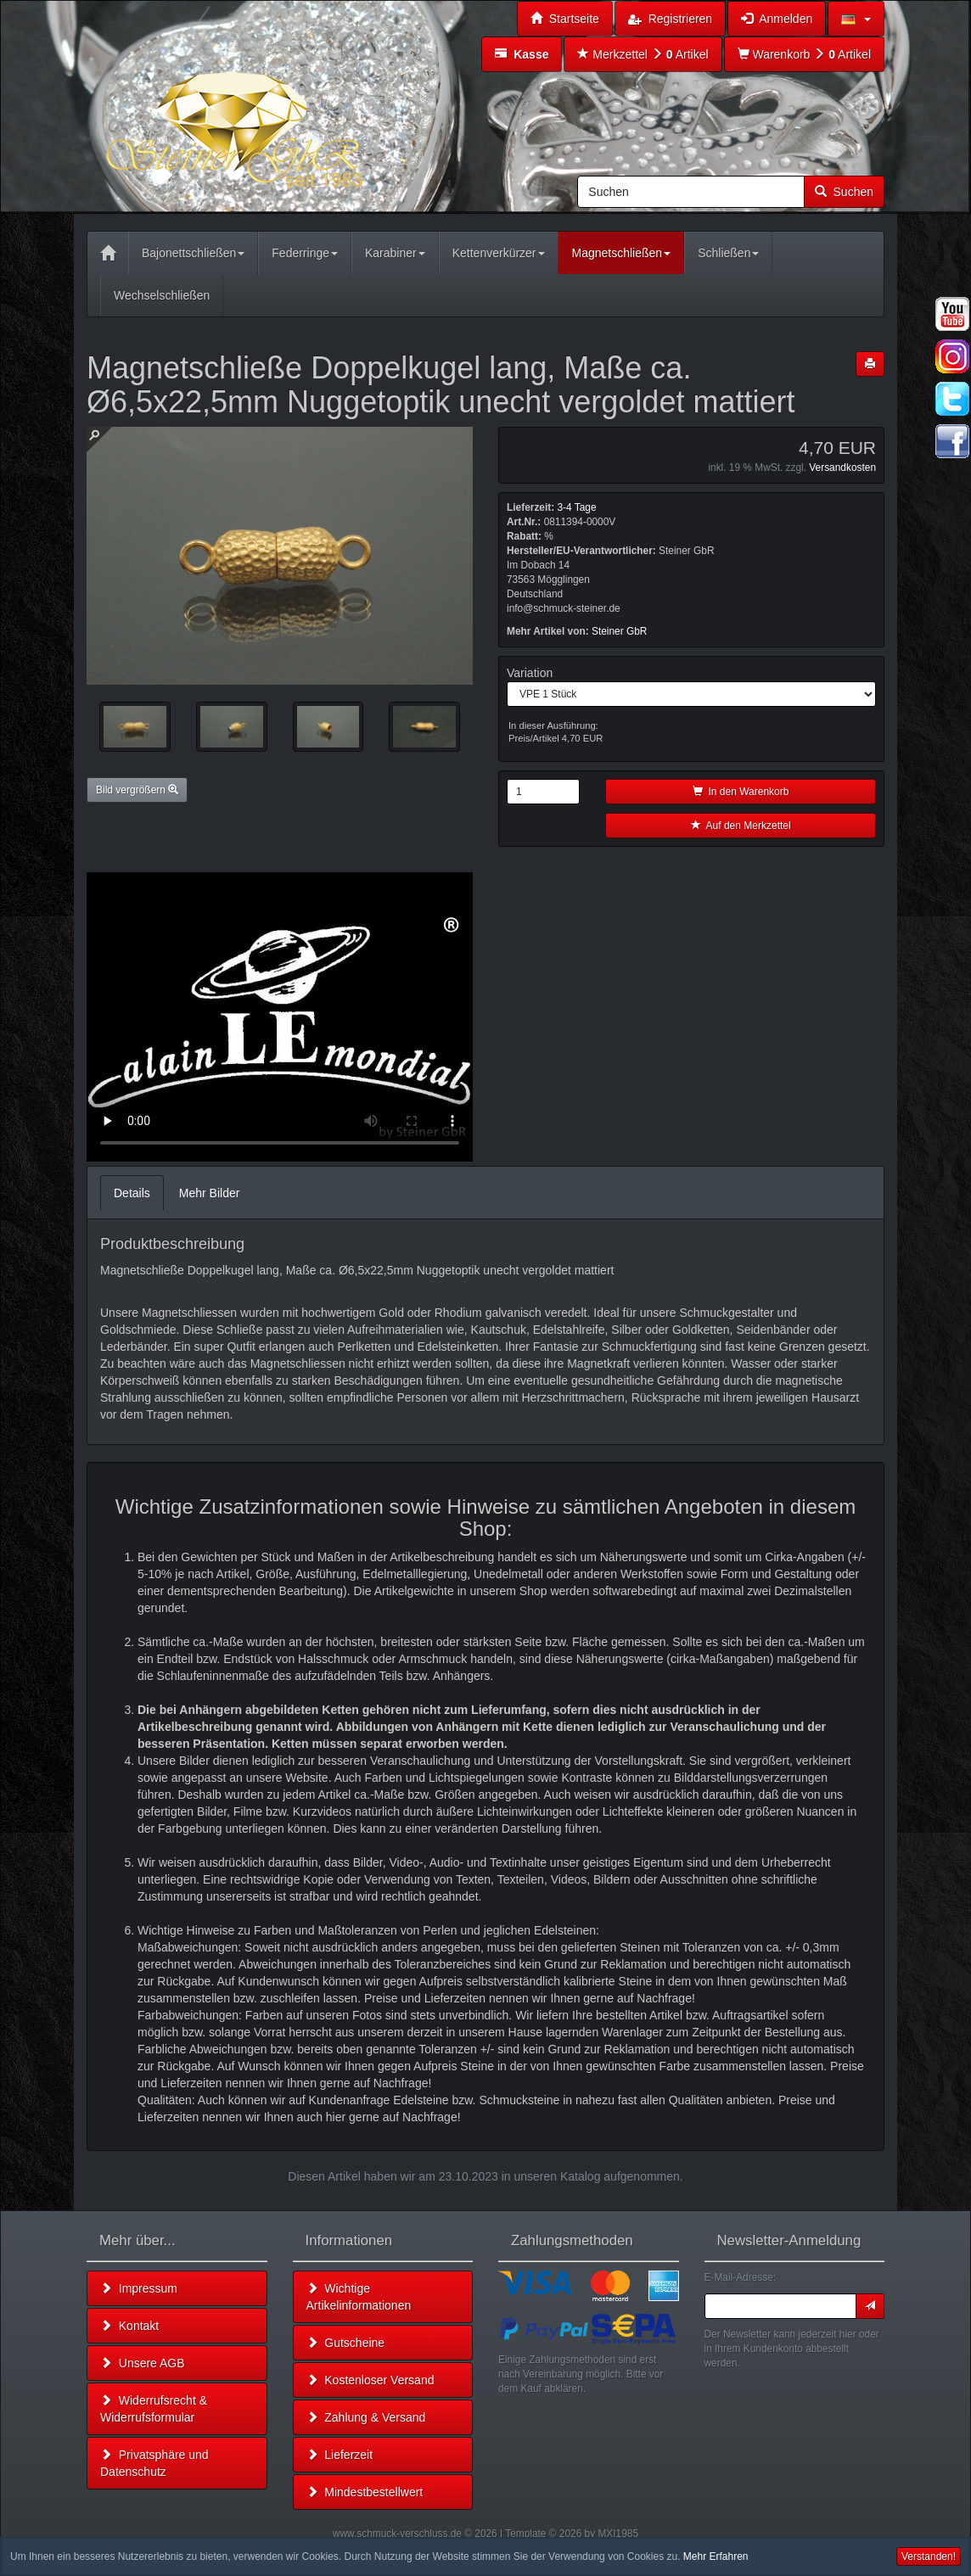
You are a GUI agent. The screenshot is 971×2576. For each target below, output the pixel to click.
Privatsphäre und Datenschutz (154, 2463)
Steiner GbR (619, 631)
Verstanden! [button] (928, 2556)
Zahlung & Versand (366, 2417)
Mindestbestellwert (365, 2492)
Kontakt (129, 2325)
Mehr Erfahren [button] (716, 2556)
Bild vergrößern (137, 790)
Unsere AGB (142, 2363)
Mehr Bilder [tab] (209, 1193)
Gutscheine (345, 2342)
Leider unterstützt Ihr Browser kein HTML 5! (280, 1017)
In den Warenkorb (741, 792)
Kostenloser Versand (370, 2380)
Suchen (844, 192)
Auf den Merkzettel (741, 826)
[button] (856, 18)
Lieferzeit (339, 2454)
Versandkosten (842, 467)
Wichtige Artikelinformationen (359, 2297)
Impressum (138, 2288)
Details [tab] (132, 1193)
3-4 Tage (576, 507)
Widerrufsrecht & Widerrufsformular (153, 2409)
